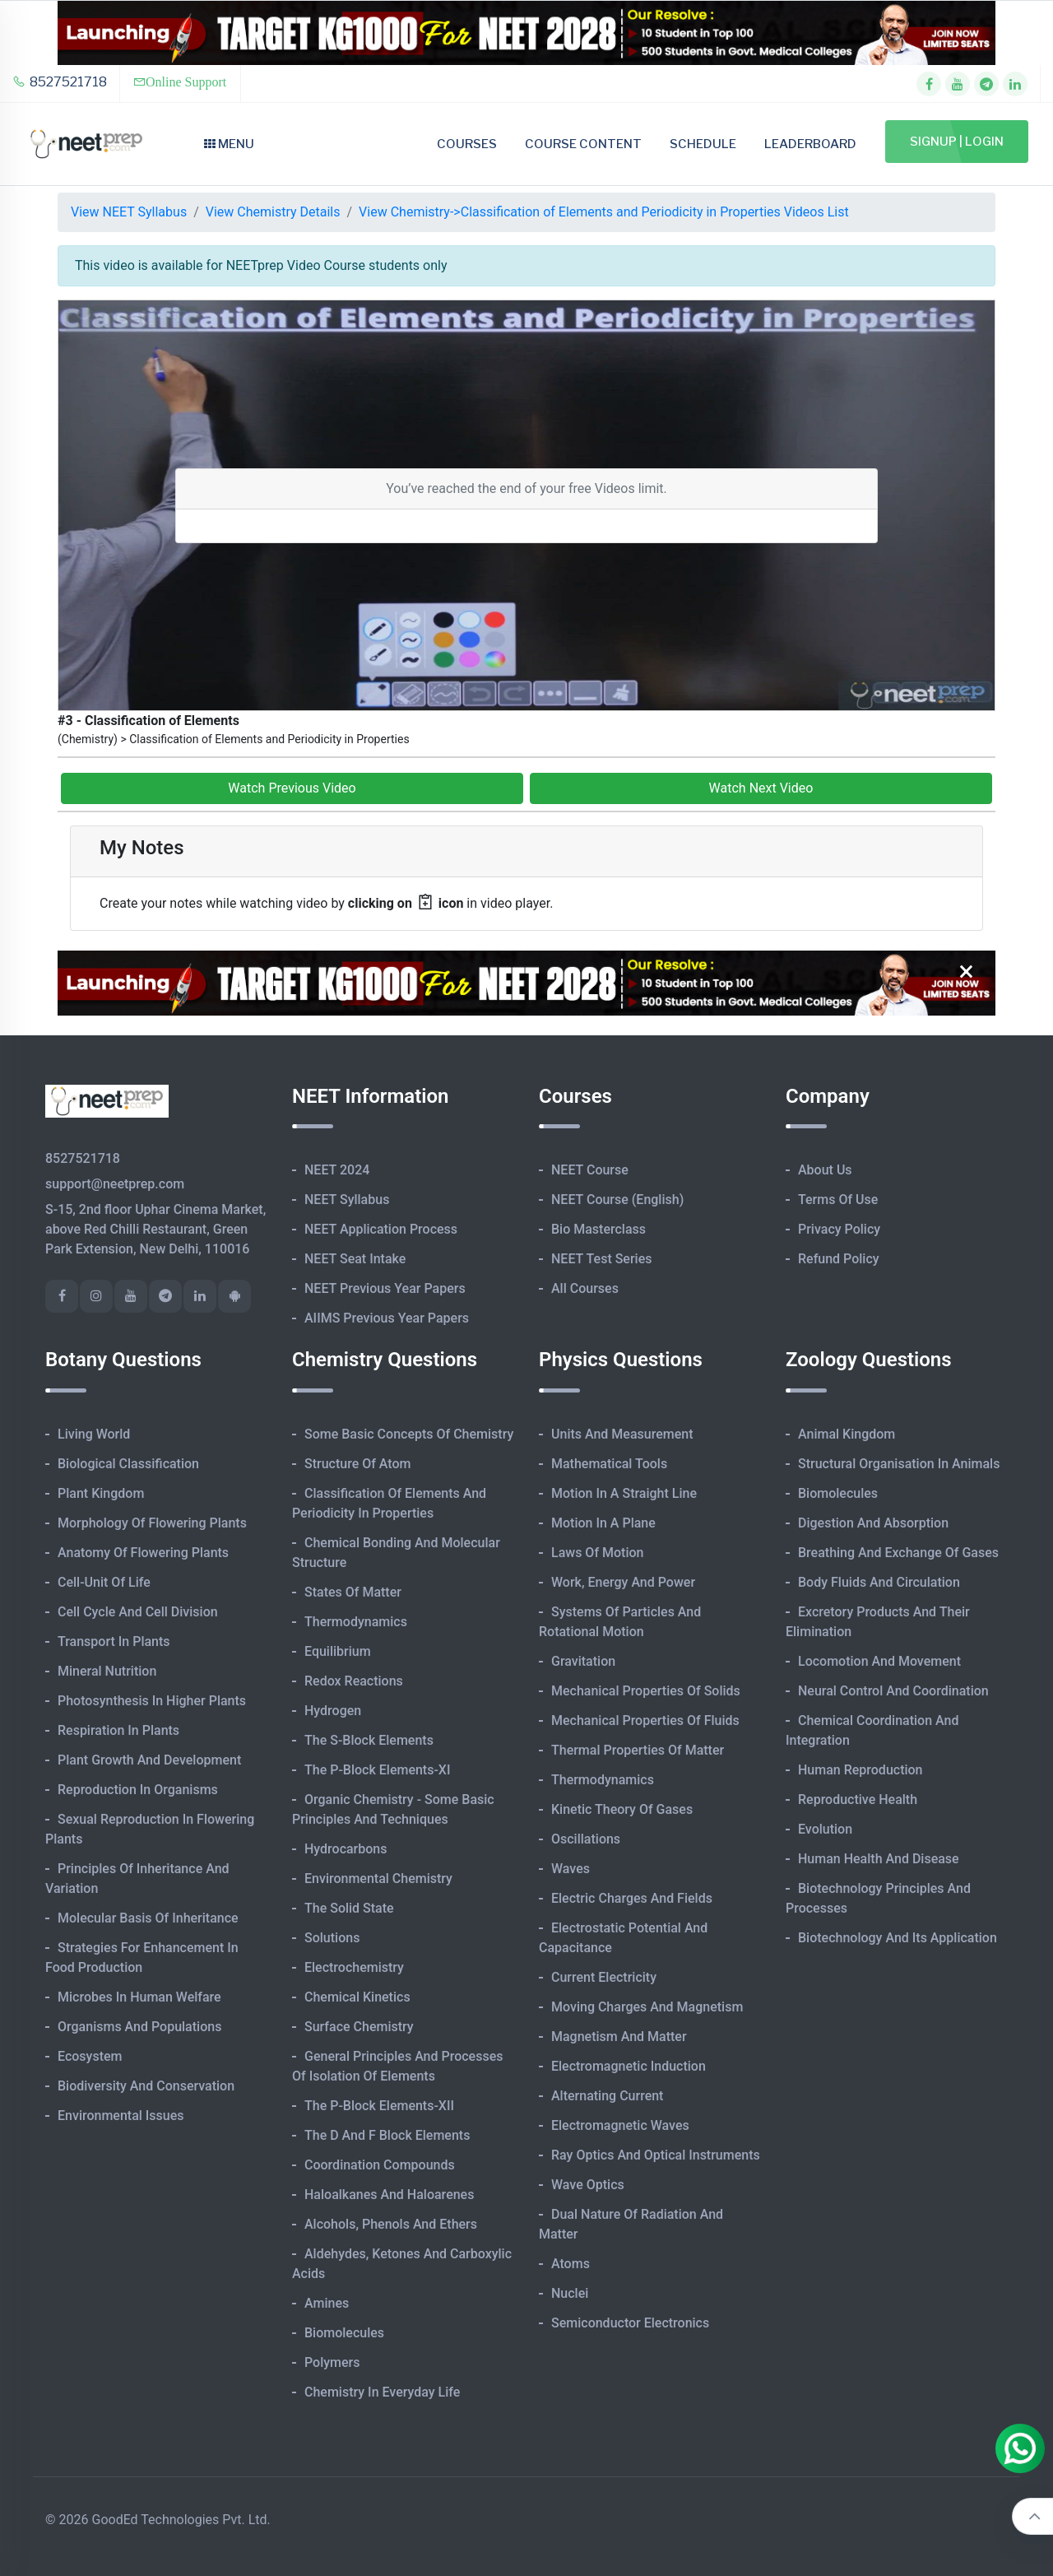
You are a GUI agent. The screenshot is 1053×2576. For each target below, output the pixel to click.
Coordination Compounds (379, 2165)
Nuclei (569, 2293)
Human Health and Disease (878, 1859)
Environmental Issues (121, 2115)
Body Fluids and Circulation (879, 1582)
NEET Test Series (601, 1259)
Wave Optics (587, 2184)
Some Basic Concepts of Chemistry (408, 1434)
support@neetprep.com (114, 1184)
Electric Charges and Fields (631, 1898)
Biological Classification (128, 1464)
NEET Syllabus (346, 1199)
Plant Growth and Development (149, 1760)
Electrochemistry (354, 1967)
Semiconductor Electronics (630, 2323)
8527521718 (59, 82)
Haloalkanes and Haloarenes (389, 2194)
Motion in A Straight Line (624, 1493)
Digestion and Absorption (873, 1523)
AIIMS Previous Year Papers (386, 1318)
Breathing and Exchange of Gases (898, 1552)
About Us (825, 1170)
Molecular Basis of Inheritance (148, 1918)
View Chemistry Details (273, 212)
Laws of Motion (597, 1552)
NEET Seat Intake (355, 1259)
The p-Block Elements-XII (379, 2105)
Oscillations (585, 1839)
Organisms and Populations (139, 2026)
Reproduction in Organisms (138, 1789)
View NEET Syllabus (129, 212)
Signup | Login (957, 141)
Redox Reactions (353, 1681)
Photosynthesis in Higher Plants (152, 1701)
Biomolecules (344, 2333)
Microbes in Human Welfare (139, 1997)
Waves (570, 1868)
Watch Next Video (761, 788)
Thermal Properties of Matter (637, 1750)
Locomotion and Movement (879, 1661)
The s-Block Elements (369, 1740)
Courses (467, 144)
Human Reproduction (860, 1770)
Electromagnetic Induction (628, 2066)
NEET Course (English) (617, 1199)
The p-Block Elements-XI (377, 1770)
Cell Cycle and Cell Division (138, 1612)
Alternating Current (607, 2096)
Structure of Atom (357, 1464)
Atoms (570, 2263)
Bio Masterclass (598, 1229)
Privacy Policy (839, 1229)
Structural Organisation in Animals (899, 1464)
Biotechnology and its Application (897, 1938)
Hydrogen (332, 1710)
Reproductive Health (857, 1799)
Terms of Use (838, 1199)
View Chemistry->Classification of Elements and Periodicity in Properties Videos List (604, 212)
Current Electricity (603, 1977)
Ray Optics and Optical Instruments (655, 2155)
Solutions (332, 1938)
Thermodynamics (355, 1622)
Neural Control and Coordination (893, 1691)
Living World (94, 1434)
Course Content (583, 144)
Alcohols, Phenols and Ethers (390, 2224)
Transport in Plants (114, 1641)
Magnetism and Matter (619, 2036)
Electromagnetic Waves (620, 2125)
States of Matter (352, 1592)
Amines (326, 2303)
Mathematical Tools (609, 1464)
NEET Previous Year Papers (385, 1288)
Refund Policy (838, 1259)
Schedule (703, 144)
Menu (229, 144)
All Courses (585, 1288)
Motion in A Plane (603, 1523)
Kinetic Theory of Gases (622, 1809)
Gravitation (583, 1661)
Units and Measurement (622, 1434)
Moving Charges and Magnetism (647, 2007)
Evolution (825, 1829)
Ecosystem (90, 2056)
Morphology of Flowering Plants (152, 1523)
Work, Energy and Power (623, 1582)
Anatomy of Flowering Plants (143, 1552)
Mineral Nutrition (107, 1671)
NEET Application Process (380, 1229)
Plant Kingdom (101, 1493)
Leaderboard (810, 144)
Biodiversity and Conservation (146, 2086)
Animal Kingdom (846, 1434)
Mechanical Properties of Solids (645, 1691)
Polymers (332, 2362)
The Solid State (349, 1908)
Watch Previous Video (291, 788)
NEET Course (590, 1170)
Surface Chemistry (359, 2026)
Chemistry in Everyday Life (382, 2392)
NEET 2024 (336, 1170)
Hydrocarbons (345, 1849)
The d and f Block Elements (387, 2135)
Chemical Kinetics (357, 1997)
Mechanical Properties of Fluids (645, 1720)
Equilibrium (337, 1651)
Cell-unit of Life (104, 1582)
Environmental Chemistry (378, 1878)
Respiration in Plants (118, 1730)
